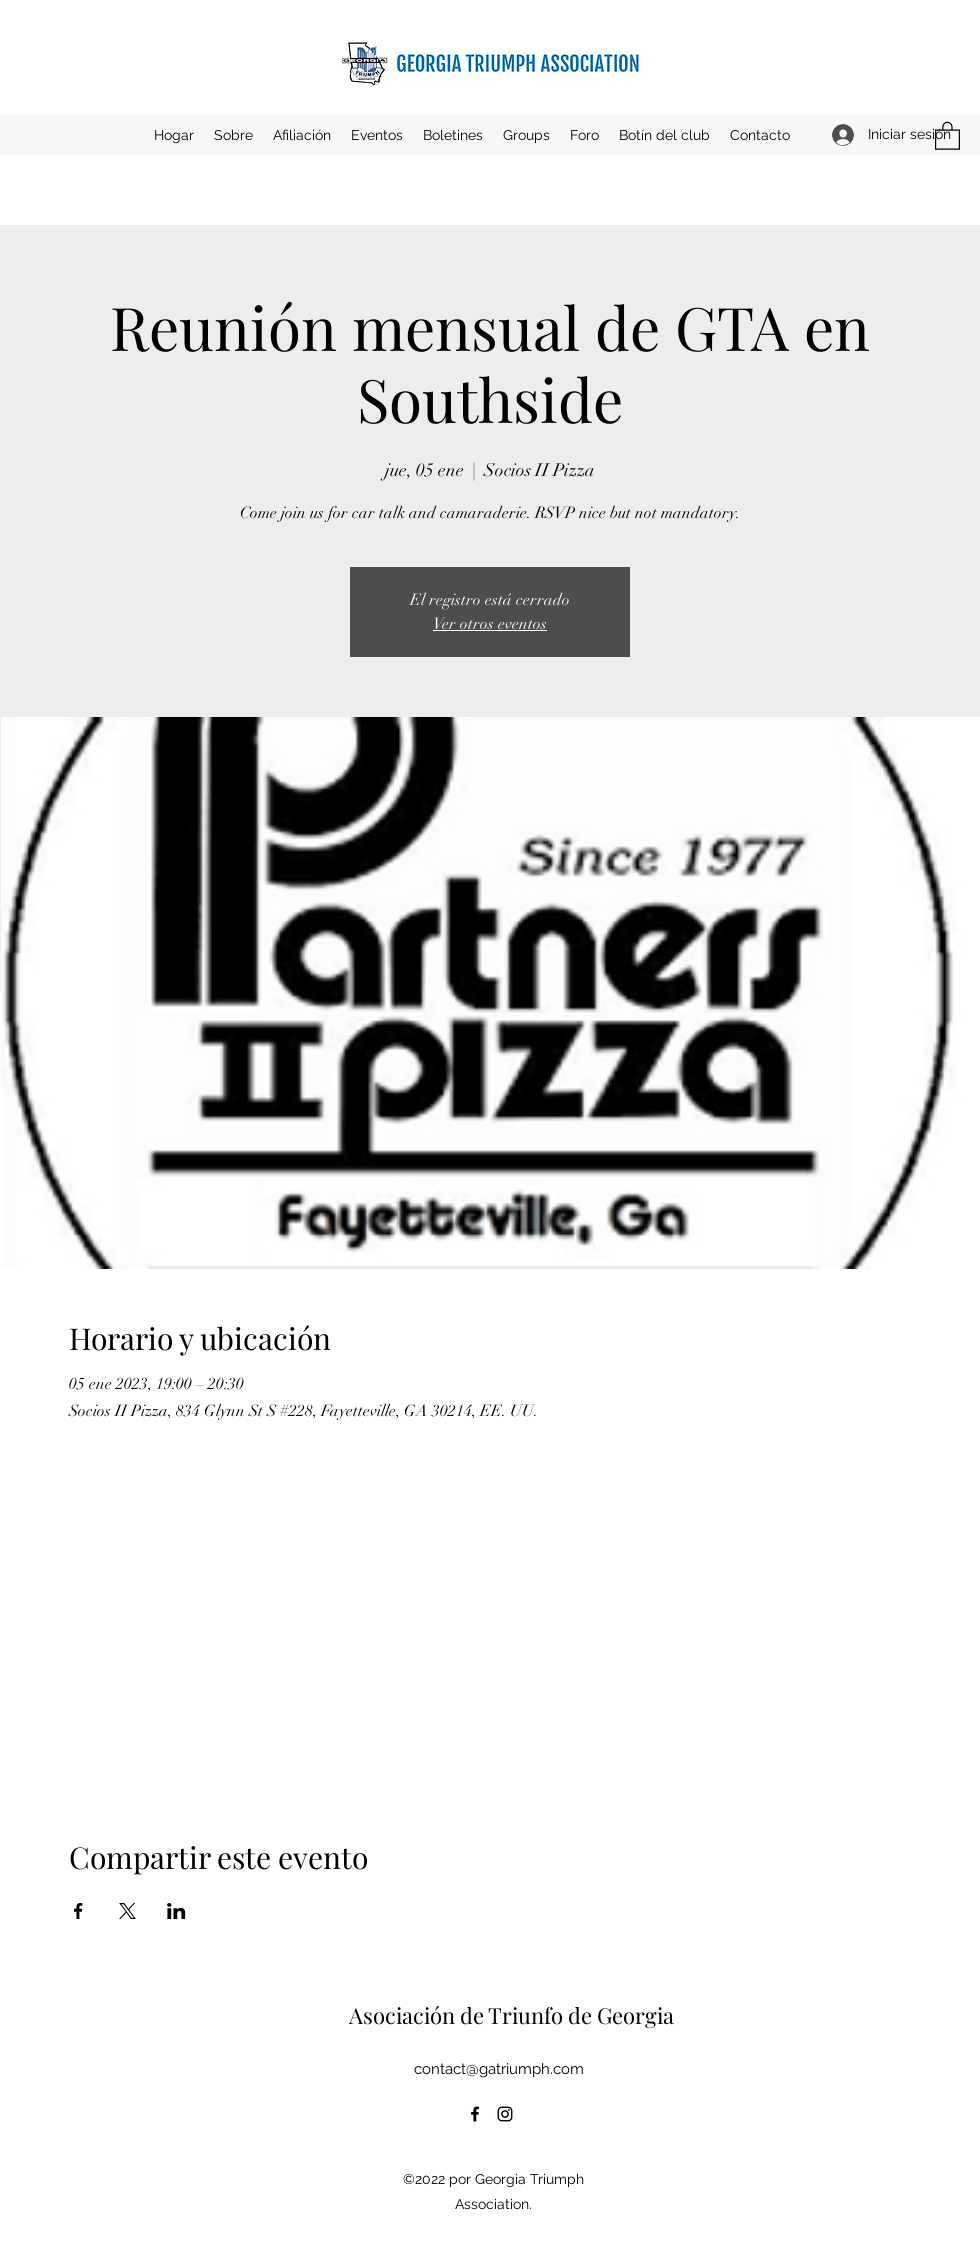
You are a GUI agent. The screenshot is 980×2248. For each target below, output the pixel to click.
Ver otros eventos (490, 624)
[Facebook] (475, 2114)
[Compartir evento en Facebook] (78, 1911)
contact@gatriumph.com (499, 2069)
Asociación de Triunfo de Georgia (511, 2015)
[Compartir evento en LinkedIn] (176, 1911)
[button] (377, 135)
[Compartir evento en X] (127, 1911)
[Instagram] (505, 2114)
